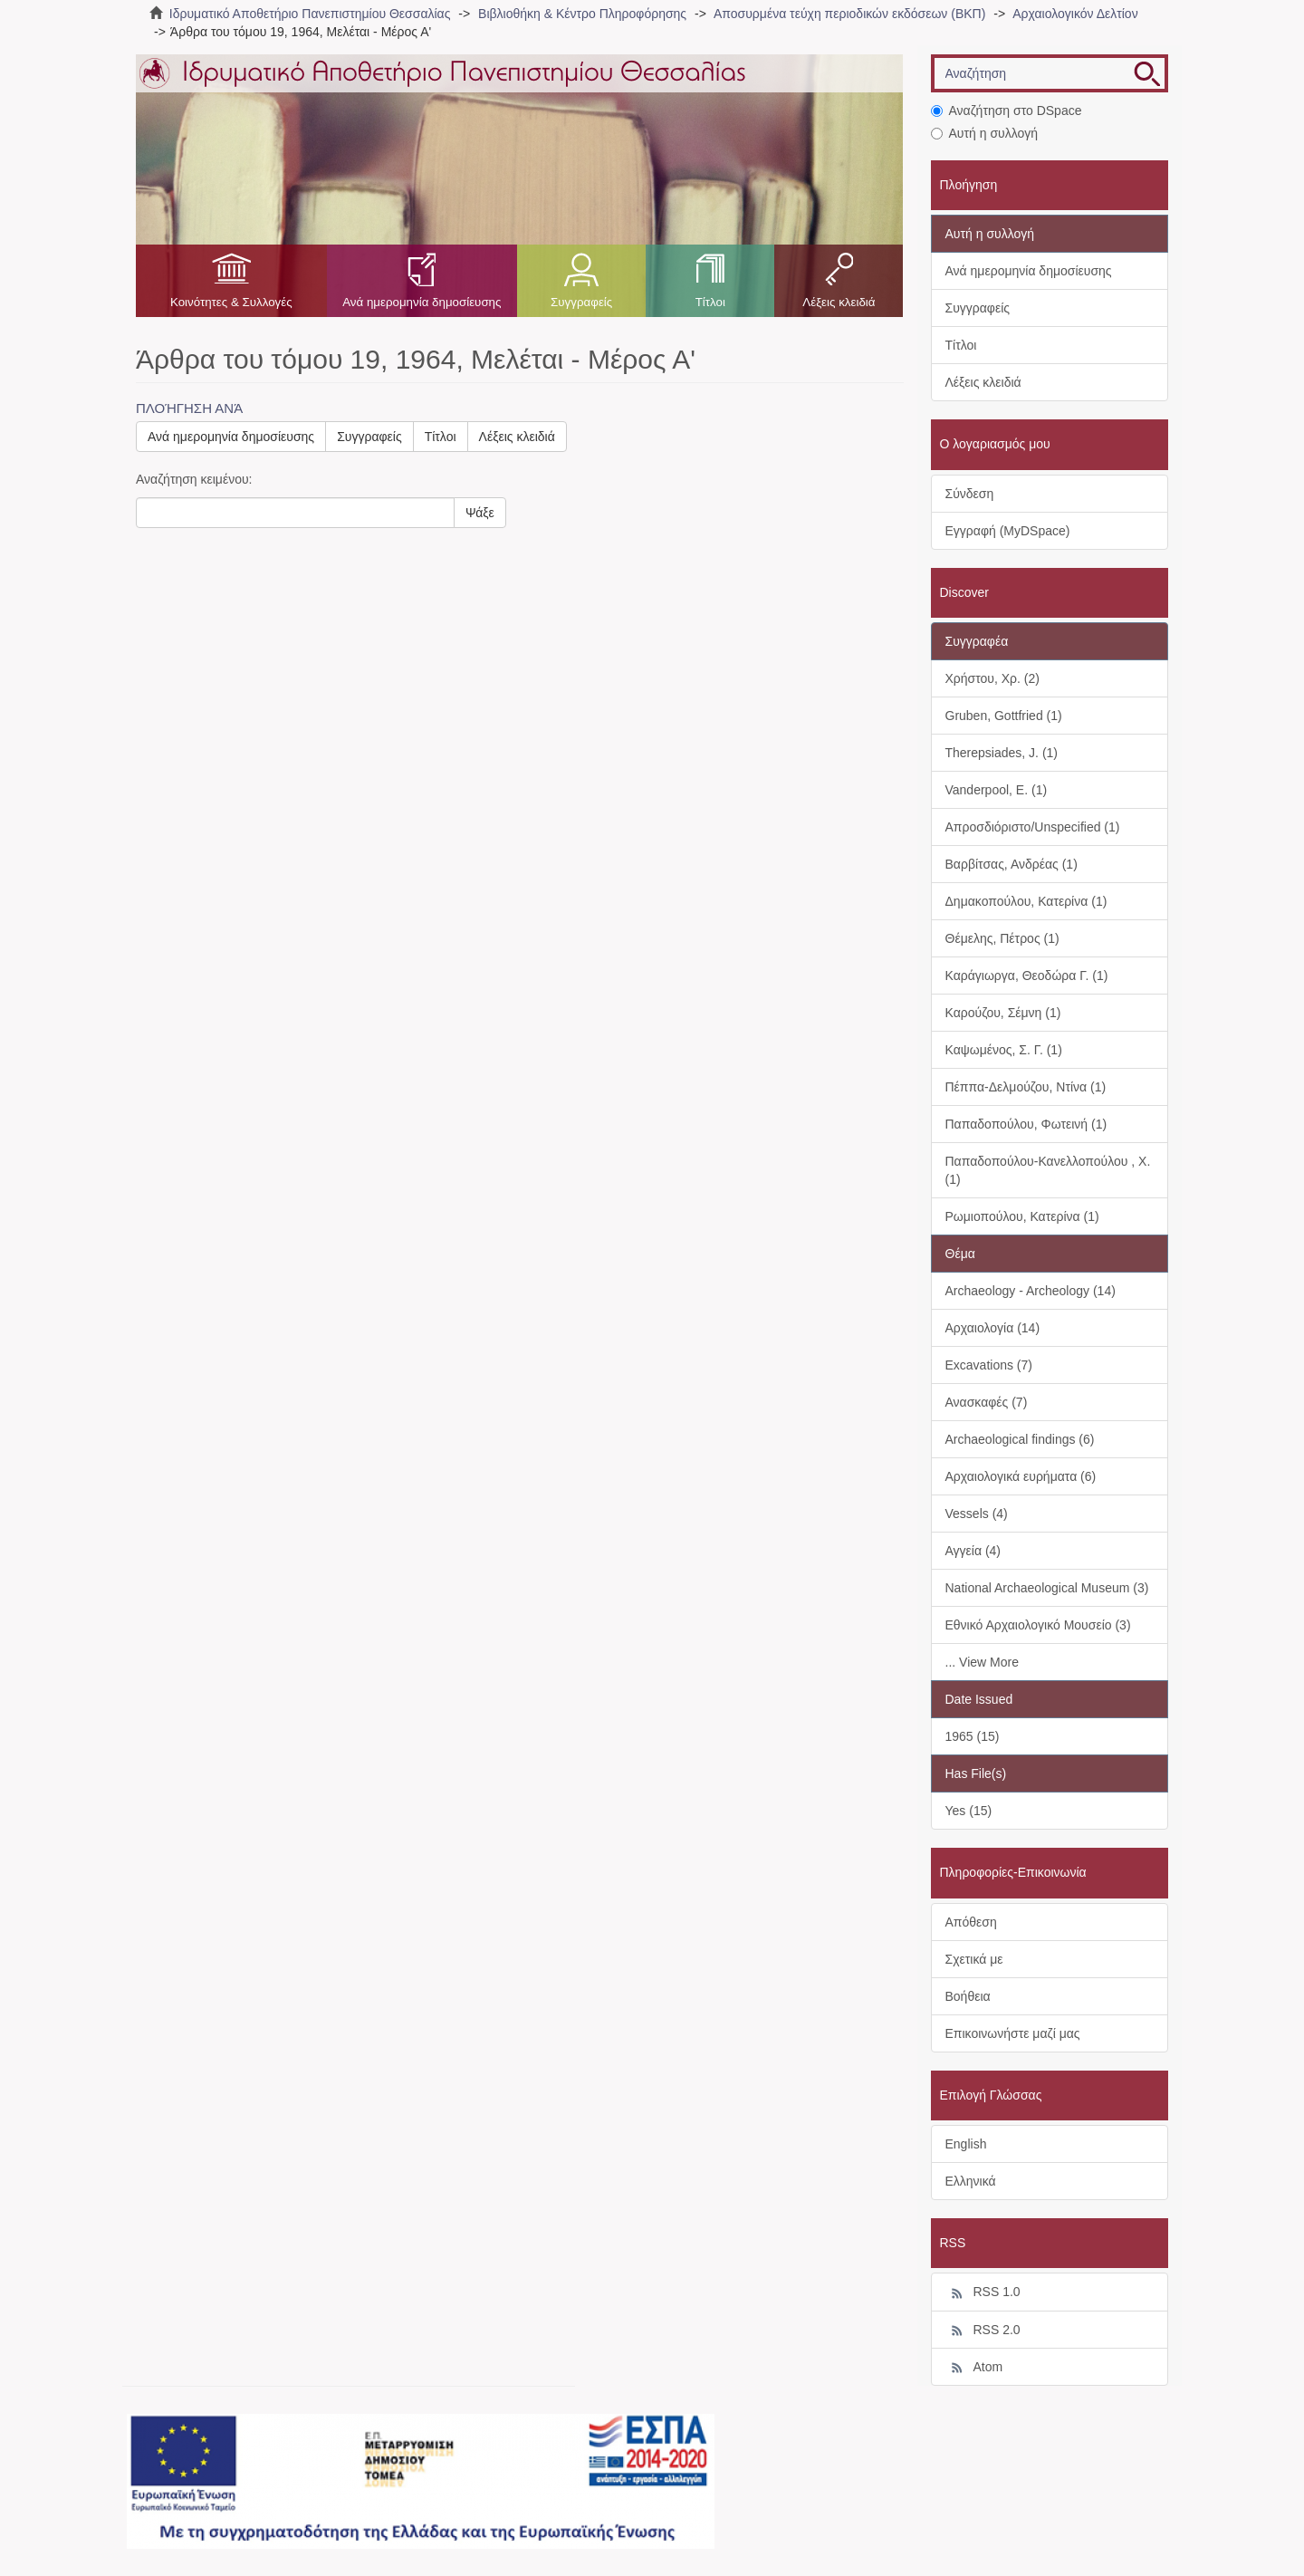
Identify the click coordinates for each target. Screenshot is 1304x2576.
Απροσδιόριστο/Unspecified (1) (1032, 827)
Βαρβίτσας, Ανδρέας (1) (1011, 864)
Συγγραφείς (581, 302)
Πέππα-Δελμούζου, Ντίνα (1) (1026, 1087)
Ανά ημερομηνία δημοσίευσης (421, 302)
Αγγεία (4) (973, 1550)
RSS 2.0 (983, 2330)
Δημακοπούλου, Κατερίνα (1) (1026, 901)
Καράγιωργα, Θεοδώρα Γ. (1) (1026, 975)
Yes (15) (968, 1810)
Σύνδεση (969, 493)
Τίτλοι (710, 302)
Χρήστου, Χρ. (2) (992, 678)
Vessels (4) (976, 1513)
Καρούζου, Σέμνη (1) (1003, 1012)
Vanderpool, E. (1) (996, 790)
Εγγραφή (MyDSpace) (1007, 531)
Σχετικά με (974, 1959)
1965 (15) (972, 1736)
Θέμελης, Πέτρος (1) (1002, 938)
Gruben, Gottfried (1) (1003, 715)
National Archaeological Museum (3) (1047, 1588)
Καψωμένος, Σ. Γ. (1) (1003, 1050)
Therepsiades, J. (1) (1002, 752)
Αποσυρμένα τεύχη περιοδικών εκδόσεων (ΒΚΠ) (849, 13)
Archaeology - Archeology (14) (1030, 1290)
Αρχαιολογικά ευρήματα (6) (1021, 1476)
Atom (974, 2368)
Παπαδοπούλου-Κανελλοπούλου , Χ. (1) (1048, 1170)
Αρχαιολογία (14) (992, 1328)
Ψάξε (479, 512)
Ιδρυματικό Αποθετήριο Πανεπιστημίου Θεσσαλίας (310, 13)
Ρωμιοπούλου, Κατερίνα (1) (1022, 1216)
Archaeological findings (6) (1020, 1439)
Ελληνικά (970, 2181)
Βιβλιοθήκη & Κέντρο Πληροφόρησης (582, 13)
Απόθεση (971, 1922)
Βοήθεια (968, 1996)
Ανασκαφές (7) (986, 1402)
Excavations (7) (988, 1365)
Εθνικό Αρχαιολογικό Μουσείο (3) (1038, 1625)
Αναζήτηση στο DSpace (1006, 110)
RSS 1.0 (983, 2292)
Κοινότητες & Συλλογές (231, 302)
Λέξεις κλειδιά (838, 302)
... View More (982, 1662)
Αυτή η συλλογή (985, 133)
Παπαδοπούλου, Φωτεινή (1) (1026, 1124)
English (966, 2144)
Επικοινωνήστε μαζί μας (1012, 2033)
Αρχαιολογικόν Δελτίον (1074, 13)
